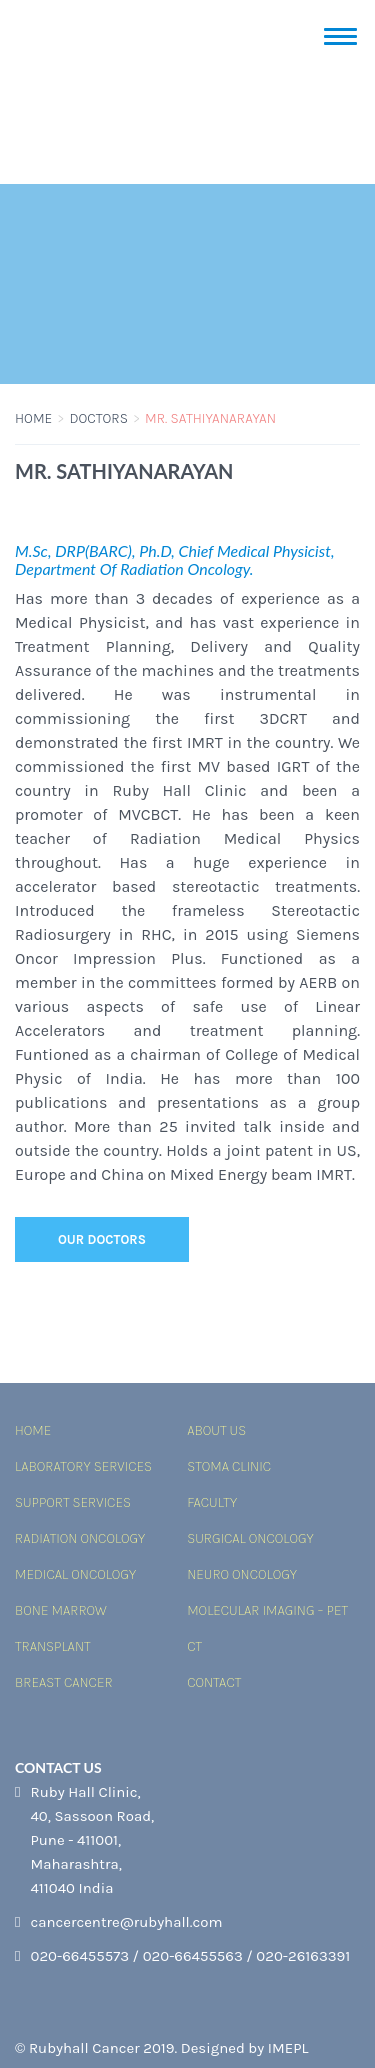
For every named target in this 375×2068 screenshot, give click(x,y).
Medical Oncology (75, 1574)
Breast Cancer (64, 1682)
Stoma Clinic (229, 1466)
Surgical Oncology (250, 1538)
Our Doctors (102, 1239)
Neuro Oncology (242, 1574)
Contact (214, 1682)
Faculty (212, 1502)
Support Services (73, 1502)
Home (33, 418)
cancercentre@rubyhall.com (126, 1922)
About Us (216, 1430)
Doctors (98, 418)
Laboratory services (83, 1466)
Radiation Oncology (80, 1538)
